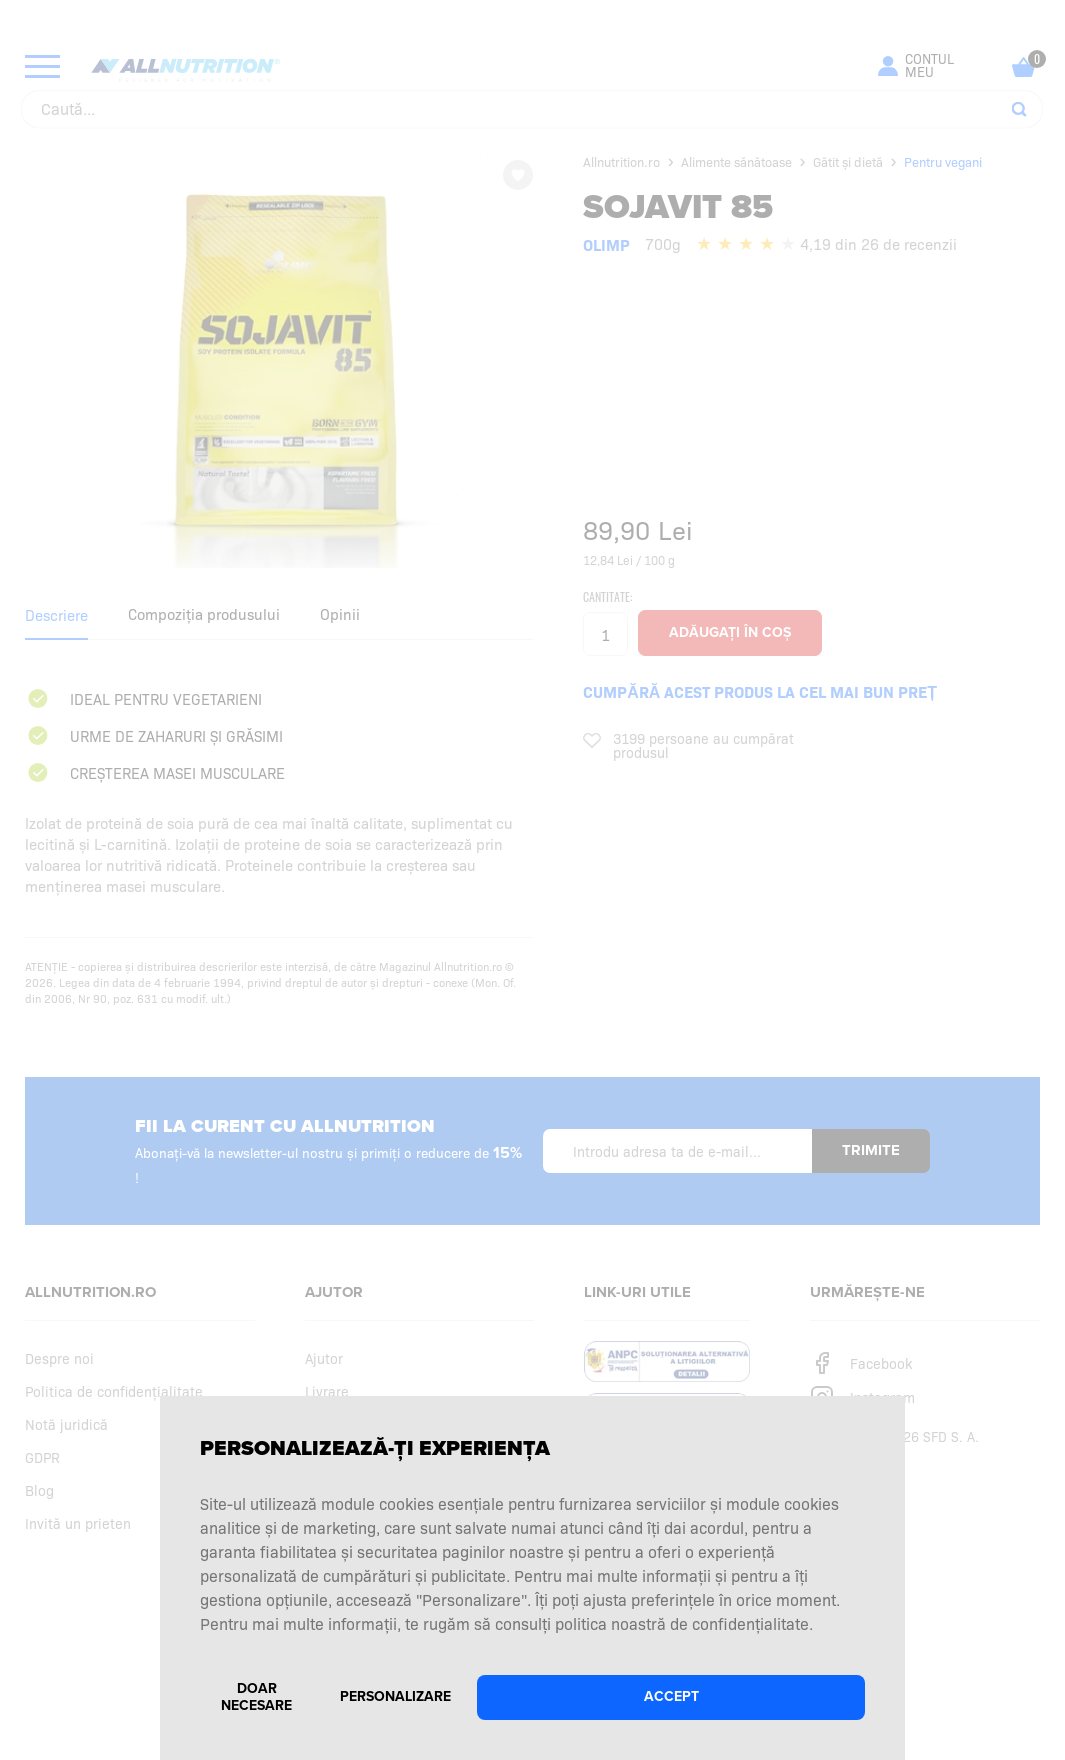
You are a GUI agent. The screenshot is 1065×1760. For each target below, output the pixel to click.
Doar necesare (256, 1697)
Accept (671, 1696)
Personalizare (395, 1696)
